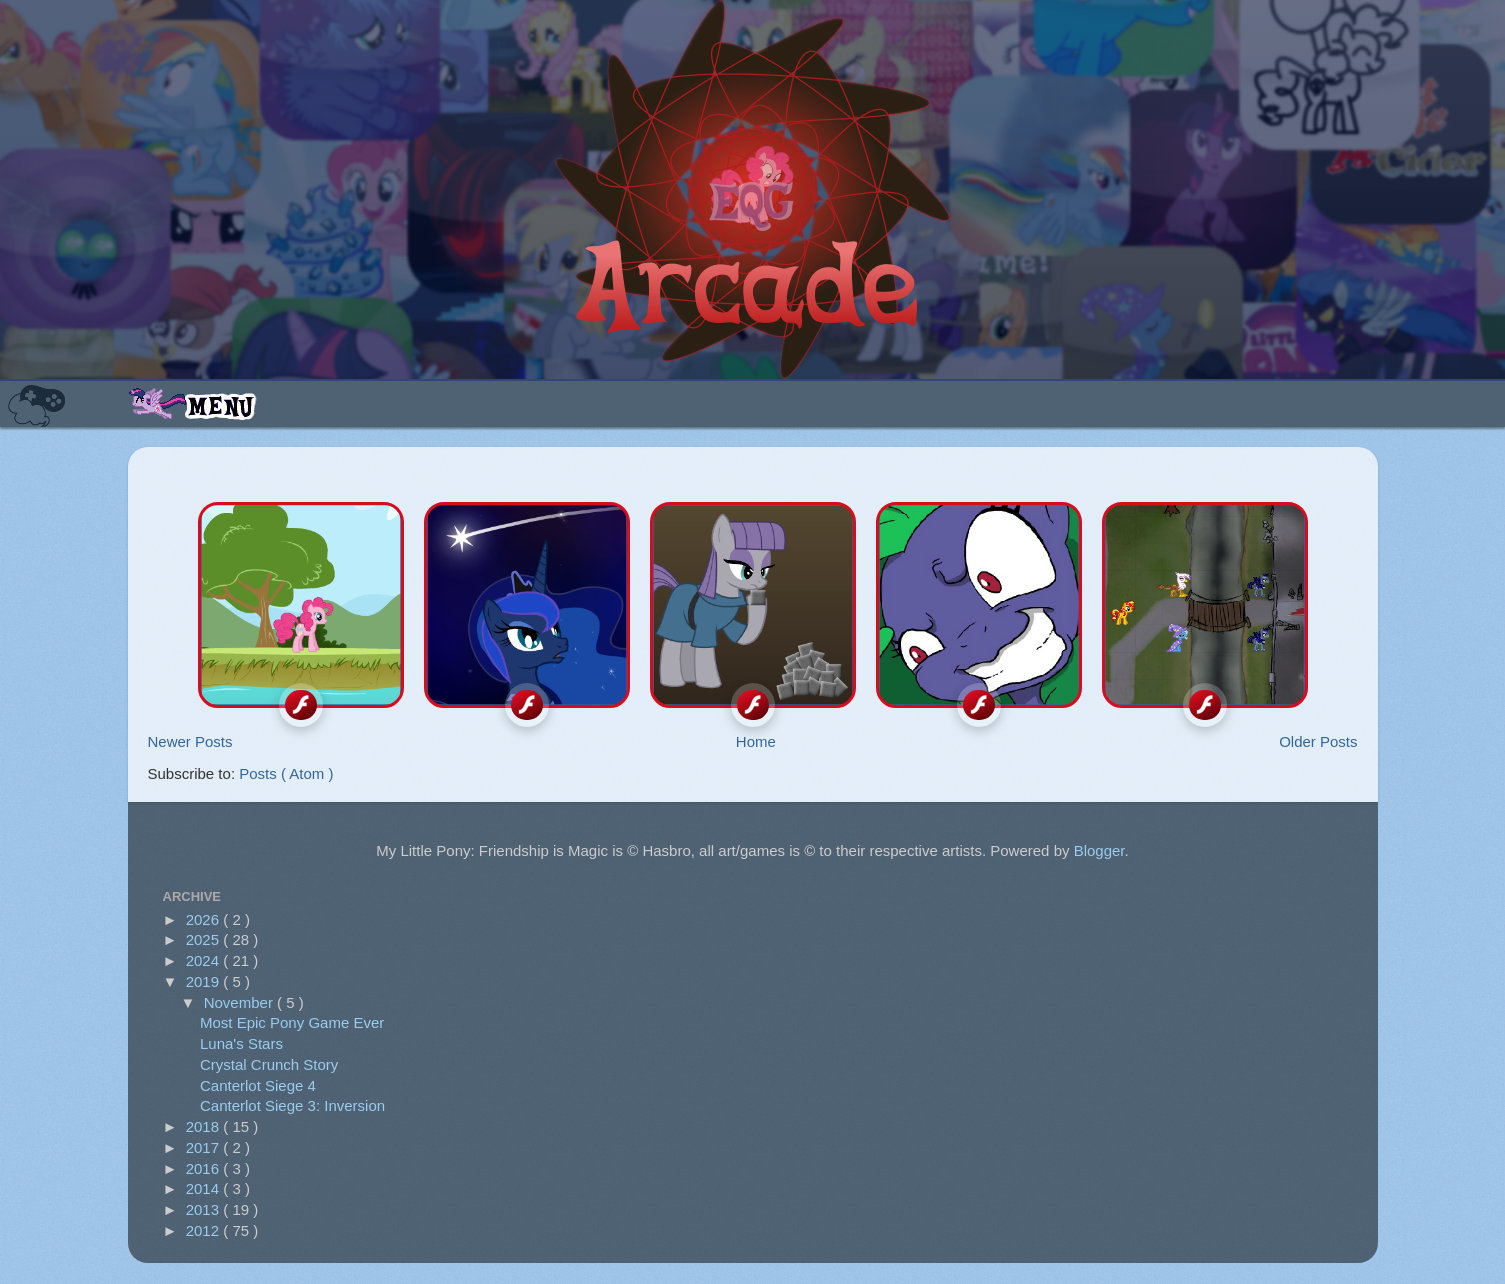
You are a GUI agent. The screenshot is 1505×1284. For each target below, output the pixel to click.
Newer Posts (190, 741)
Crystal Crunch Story (269, 1064)
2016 (205, 1168)
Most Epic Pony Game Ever (292, 1022)
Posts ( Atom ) (286, 773)
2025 (205, 939)
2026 (205, 919)
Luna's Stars (241, 1043)
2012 (205, 1230)
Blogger (1099, 850)
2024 (205, 960)
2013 (205, 1209)
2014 (205, 1188)
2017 (205, 1147)
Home (756, 741)
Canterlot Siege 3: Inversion (292, 1105)
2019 (205, 981)
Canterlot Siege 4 (258, 1085)
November (240, 1002)
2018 (205, 1126)
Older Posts (1318, 741)
